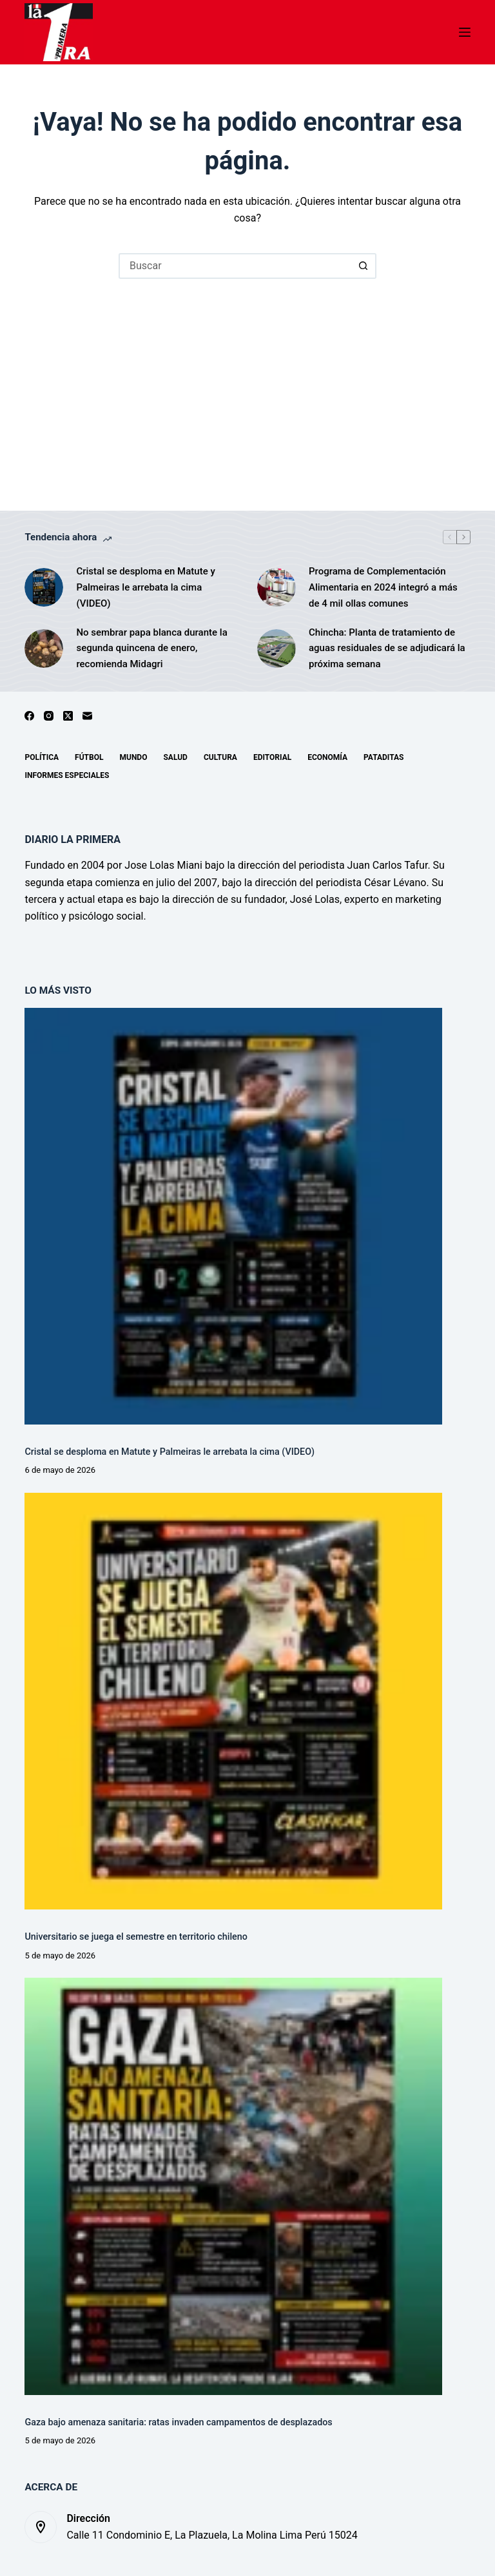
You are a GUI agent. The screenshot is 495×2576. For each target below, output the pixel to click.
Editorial (272, 757)
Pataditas (383, 757)
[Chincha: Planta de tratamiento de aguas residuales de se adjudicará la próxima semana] (276, 648)
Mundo (133, 757)
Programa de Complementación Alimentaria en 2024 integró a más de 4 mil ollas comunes (383, 587)
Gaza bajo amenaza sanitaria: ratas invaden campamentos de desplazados (178, 2422)
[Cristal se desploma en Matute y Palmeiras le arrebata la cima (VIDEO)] (43, 587)
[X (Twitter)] (68, 716)
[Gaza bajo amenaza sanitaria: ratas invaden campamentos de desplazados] (233, 2186)
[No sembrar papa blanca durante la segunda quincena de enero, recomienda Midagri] (43, 648)
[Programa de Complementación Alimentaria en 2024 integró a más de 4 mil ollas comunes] (276, 587)
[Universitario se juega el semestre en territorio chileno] (233, 1701)
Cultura (220, 757)
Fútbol (89, 757)
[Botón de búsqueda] (363, 266)
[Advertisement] (248, 375)
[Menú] (465, 32)
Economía (327, 757)
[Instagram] (48, 716)
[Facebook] (29, 716)
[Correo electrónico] (87, 716)
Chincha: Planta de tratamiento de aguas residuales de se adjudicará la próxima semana (387, 648)
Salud (175, 757)
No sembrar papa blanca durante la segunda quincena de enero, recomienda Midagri (151, 648)
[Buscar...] (235, 266)
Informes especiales (66, 775)
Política (41, 757)
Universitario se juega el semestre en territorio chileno (135, 1936)
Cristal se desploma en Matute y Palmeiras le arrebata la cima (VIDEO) (145, 587)
